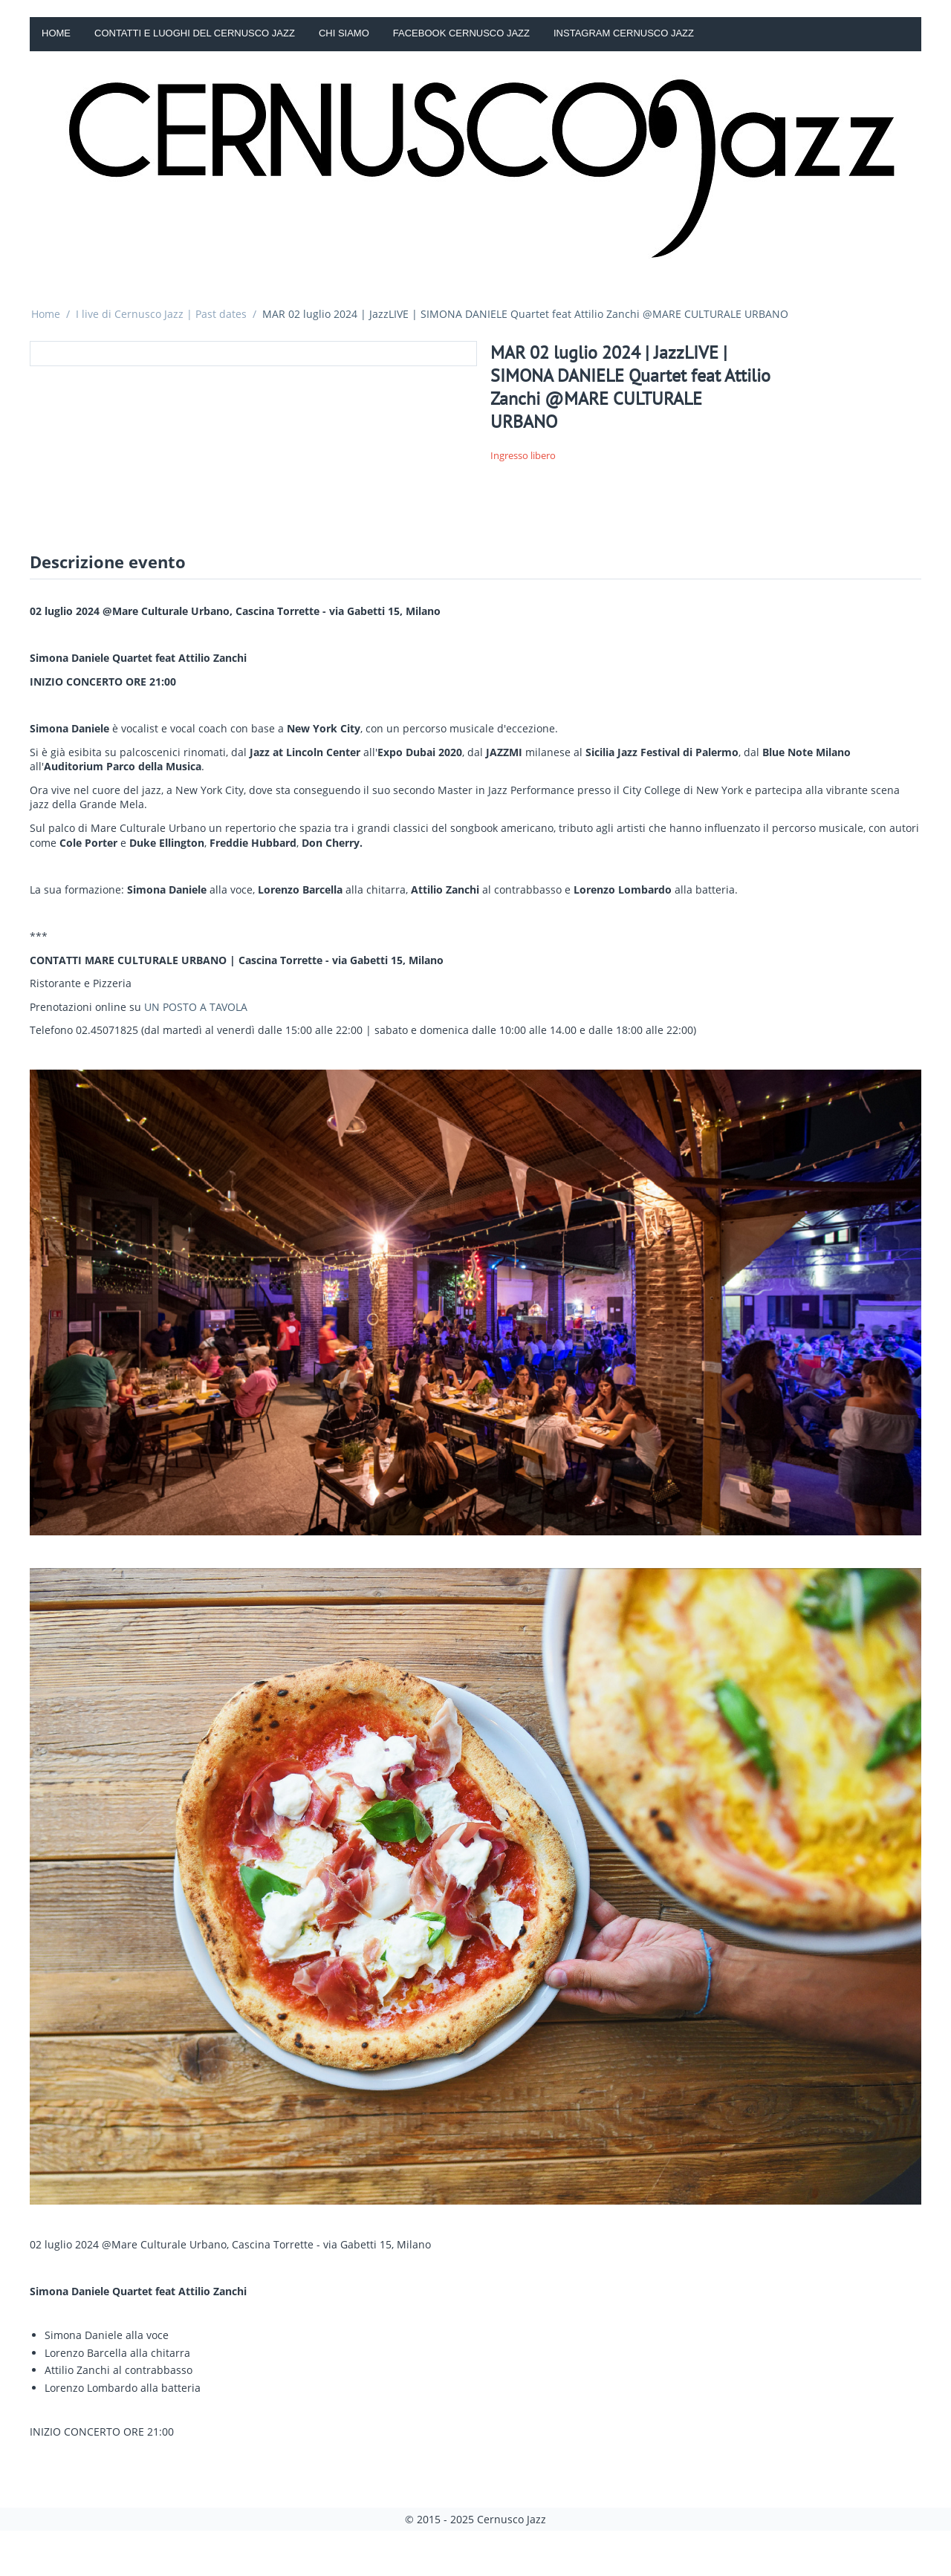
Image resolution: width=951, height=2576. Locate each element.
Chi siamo (344, 33)
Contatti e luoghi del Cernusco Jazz (194, 33)
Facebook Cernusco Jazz (461, 33)
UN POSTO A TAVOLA (195, 1007)
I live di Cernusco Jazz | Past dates (161, 314)
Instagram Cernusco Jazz (624, 33)
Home (56, 33)
